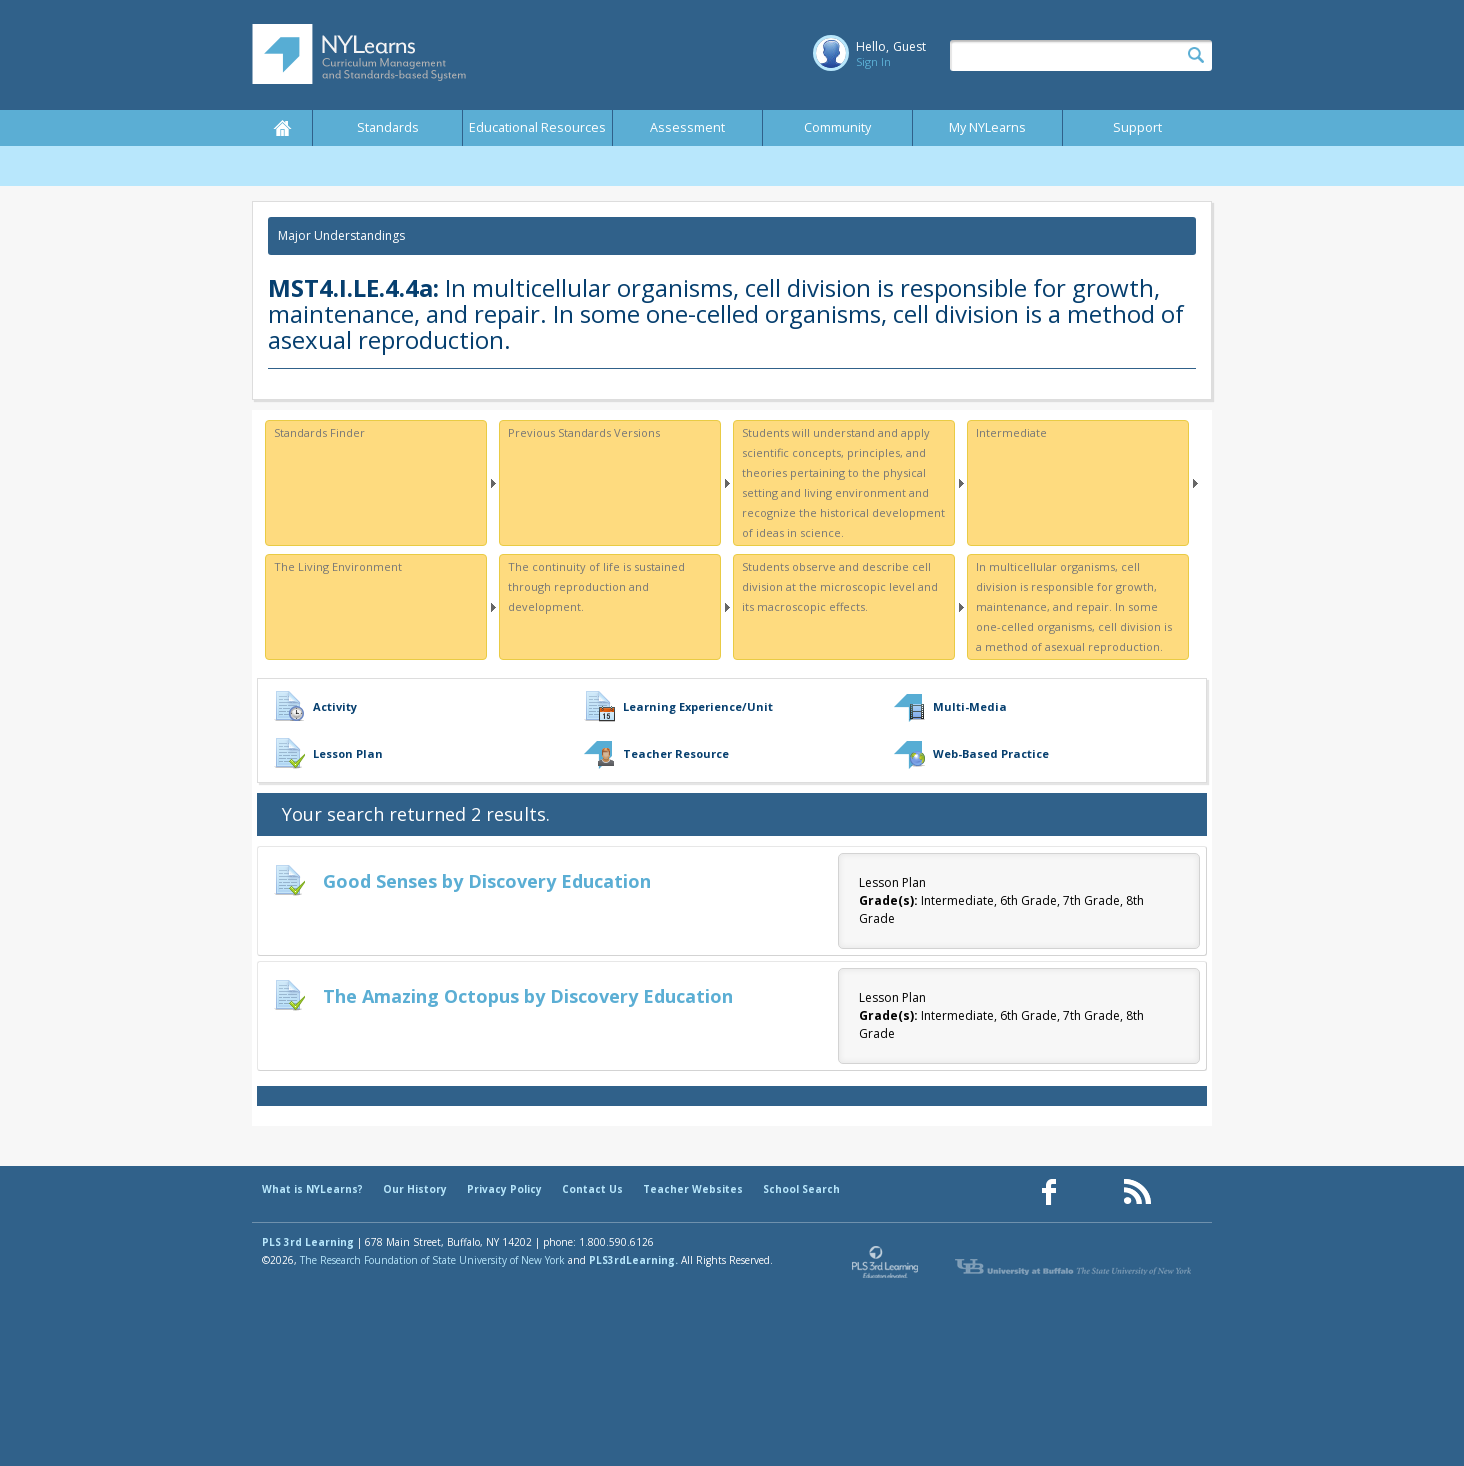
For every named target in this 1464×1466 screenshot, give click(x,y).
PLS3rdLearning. (633, 1260)
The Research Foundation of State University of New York (432, 1260)
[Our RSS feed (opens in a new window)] (1137, 1192)
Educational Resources (537, 127)
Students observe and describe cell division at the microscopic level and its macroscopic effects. (840, 586)
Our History (415, 1189)
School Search (801, 1189)
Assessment (687, 127)
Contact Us (592, 1189)
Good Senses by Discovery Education (487, 881)
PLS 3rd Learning (308, 1242)
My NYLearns (987, 127)
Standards (388, 127)
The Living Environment (338, 566)
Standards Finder (319, 432)
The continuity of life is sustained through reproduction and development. (596, 586)
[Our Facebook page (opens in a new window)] (1049, 1192)
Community (837, 127)
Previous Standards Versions (584, 432)
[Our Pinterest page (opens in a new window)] (1093, 1192)
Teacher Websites (693, 1189)
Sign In (873, 61)
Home (282, 128)
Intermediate (1011, 432)
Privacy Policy (504, 1189)
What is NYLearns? (312, 1189)
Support (1137, 127)
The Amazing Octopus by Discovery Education (528, 996)
